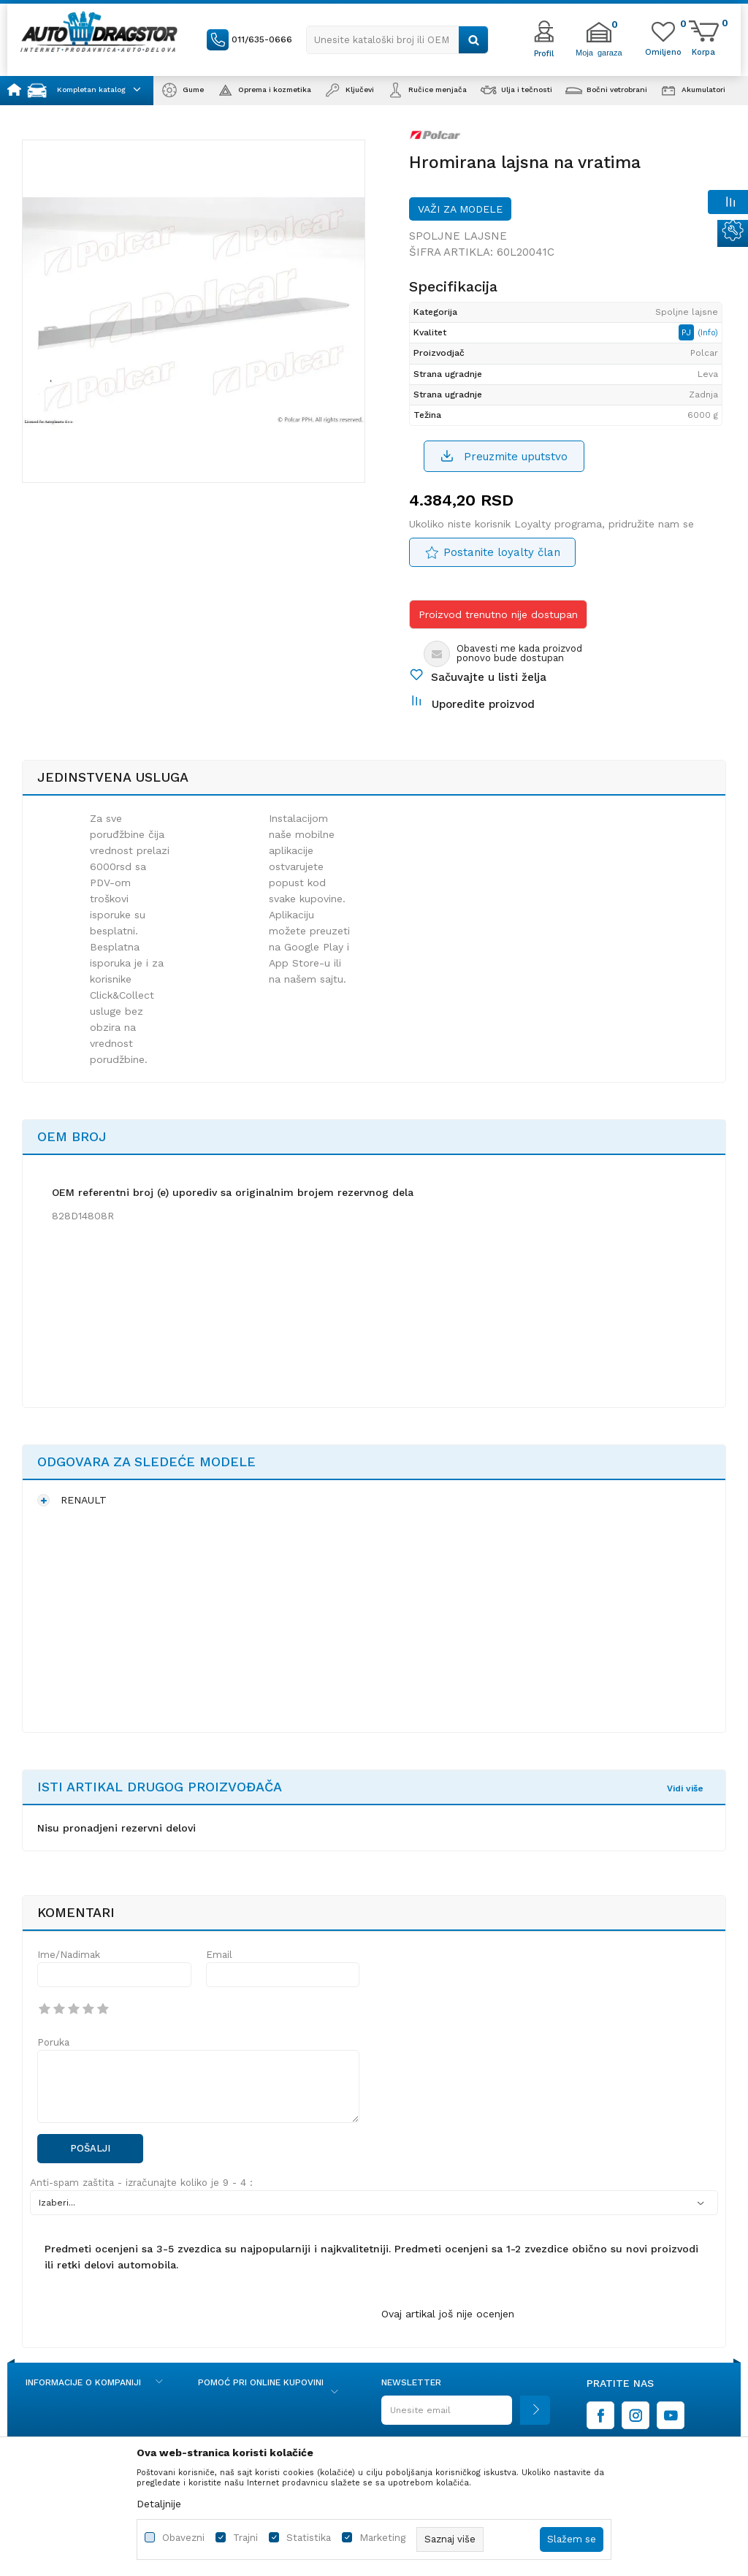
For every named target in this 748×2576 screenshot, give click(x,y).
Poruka (53, 2042)
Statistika (308, 2537)
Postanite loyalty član (501, 552)
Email (219, 1954)
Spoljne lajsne (458, 236)
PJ (688, 332)
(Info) (708, 333)
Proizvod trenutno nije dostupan (498, 614)
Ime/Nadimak (68, 1954)
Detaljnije (159, 2504)
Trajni (245, 2537)
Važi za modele (460, 209)
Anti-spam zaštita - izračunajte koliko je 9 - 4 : (141, 2182)
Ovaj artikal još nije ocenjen (447, 2314)
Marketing (382, 2537)
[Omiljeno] (663, 51)
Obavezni (183, 2537)
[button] (397, 40)
